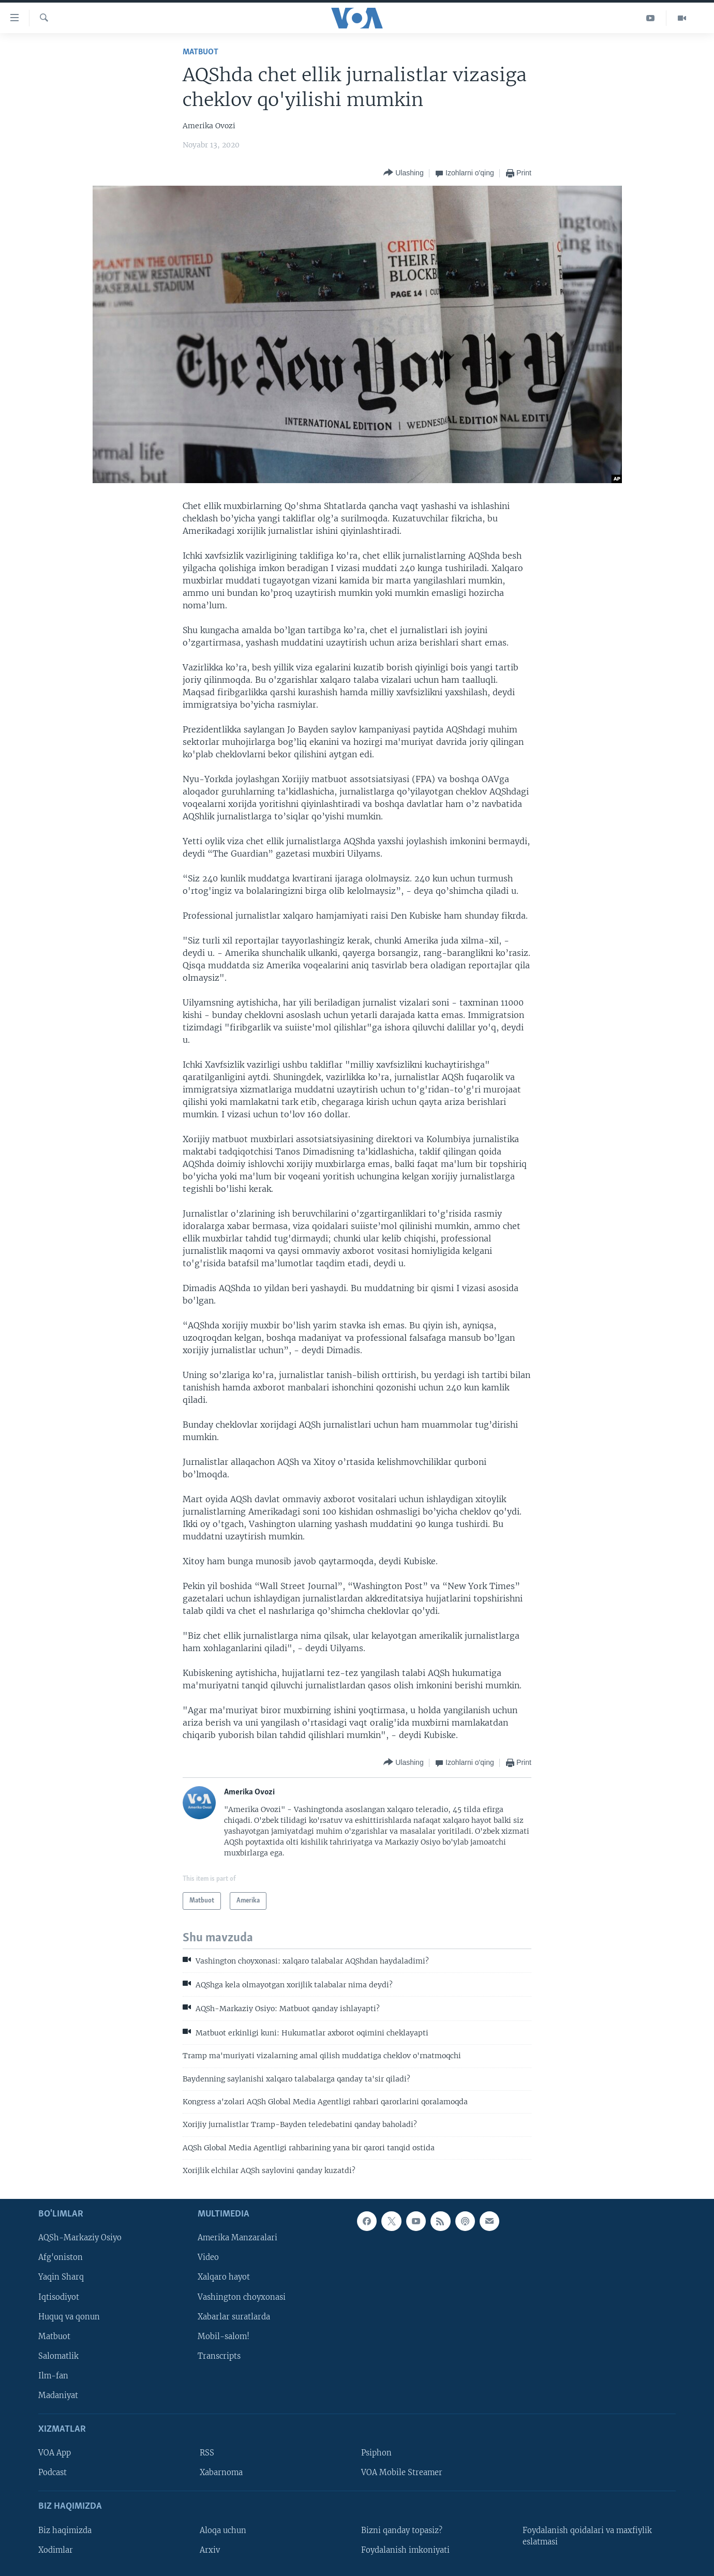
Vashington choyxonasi (242, 2296)
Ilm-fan (53, 2375)
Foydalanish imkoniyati (405, 2549)
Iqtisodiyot (58, 2296)
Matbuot (200, 52)
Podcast (52, 2472)
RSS (207, 2453)
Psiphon (376, 2453)
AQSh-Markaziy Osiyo (80, 2237)
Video (208, 2257)
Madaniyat (58, 2395)
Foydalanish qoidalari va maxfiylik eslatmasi (587, 2535)
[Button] (403, 173)
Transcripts (219, 2355)
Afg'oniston (60, 2257)
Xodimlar (55, 2549)
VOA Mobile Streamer (401, 2472)
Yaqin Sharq (61, 2277)
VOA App (54, 2453)
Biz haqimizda (65, 2530)
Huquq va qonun (69, 2316)
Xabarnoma (221, 2472)
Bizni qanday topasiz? (401, 2530)
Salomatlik (58, 2355)
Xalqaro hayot (224, 2277)
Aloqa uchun (223, 2530)
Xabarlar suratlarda (234, 2316)
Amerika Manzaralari (237, 2237)
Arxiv (210, 2549)
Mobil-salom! (223, 2336)
